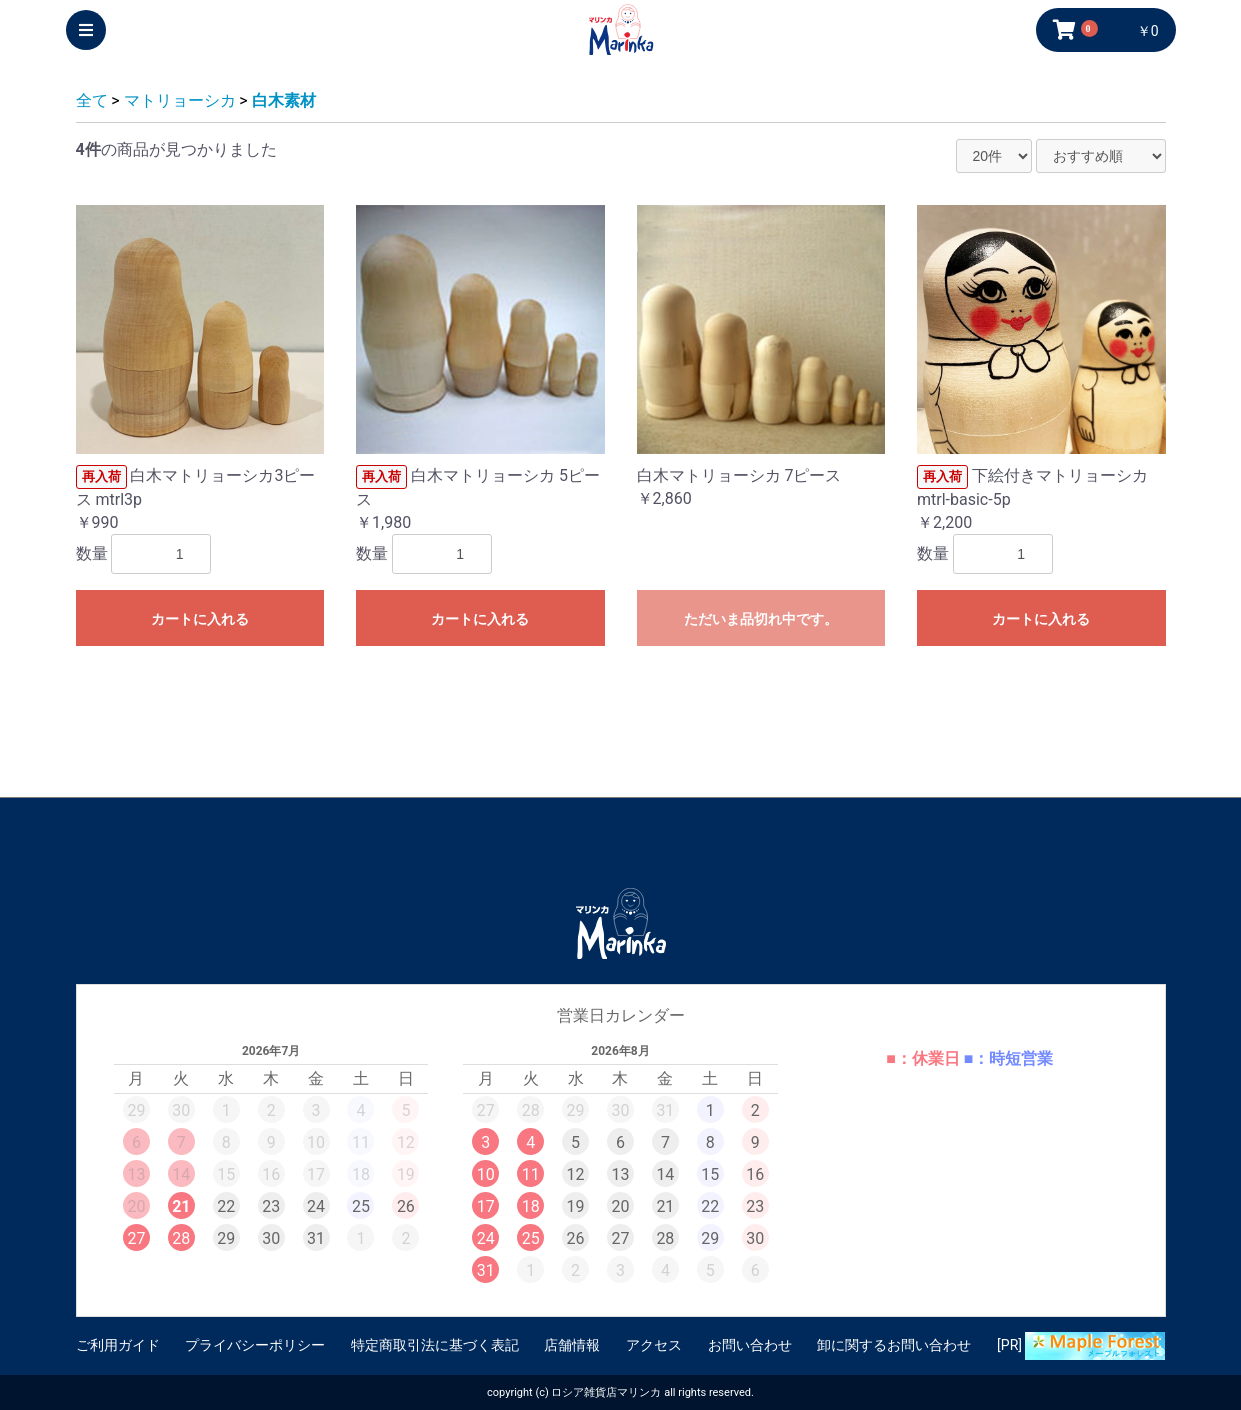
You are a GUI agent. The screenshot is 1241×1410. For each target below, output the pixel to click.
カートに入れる (200, 619)
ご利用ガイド (118, 1345)
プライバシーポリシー (255, 1345)
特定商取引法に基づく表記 (435, 1345)
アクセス (654, 1345)
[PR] (1081, 1346)
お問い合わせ (750, 1345)
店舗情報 (572, 1345)
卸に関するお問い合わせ (894, 1345)
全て (92, 100)
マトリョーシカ (180, 100)
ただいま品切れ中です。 (761, 619)
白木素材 (284, 100)
